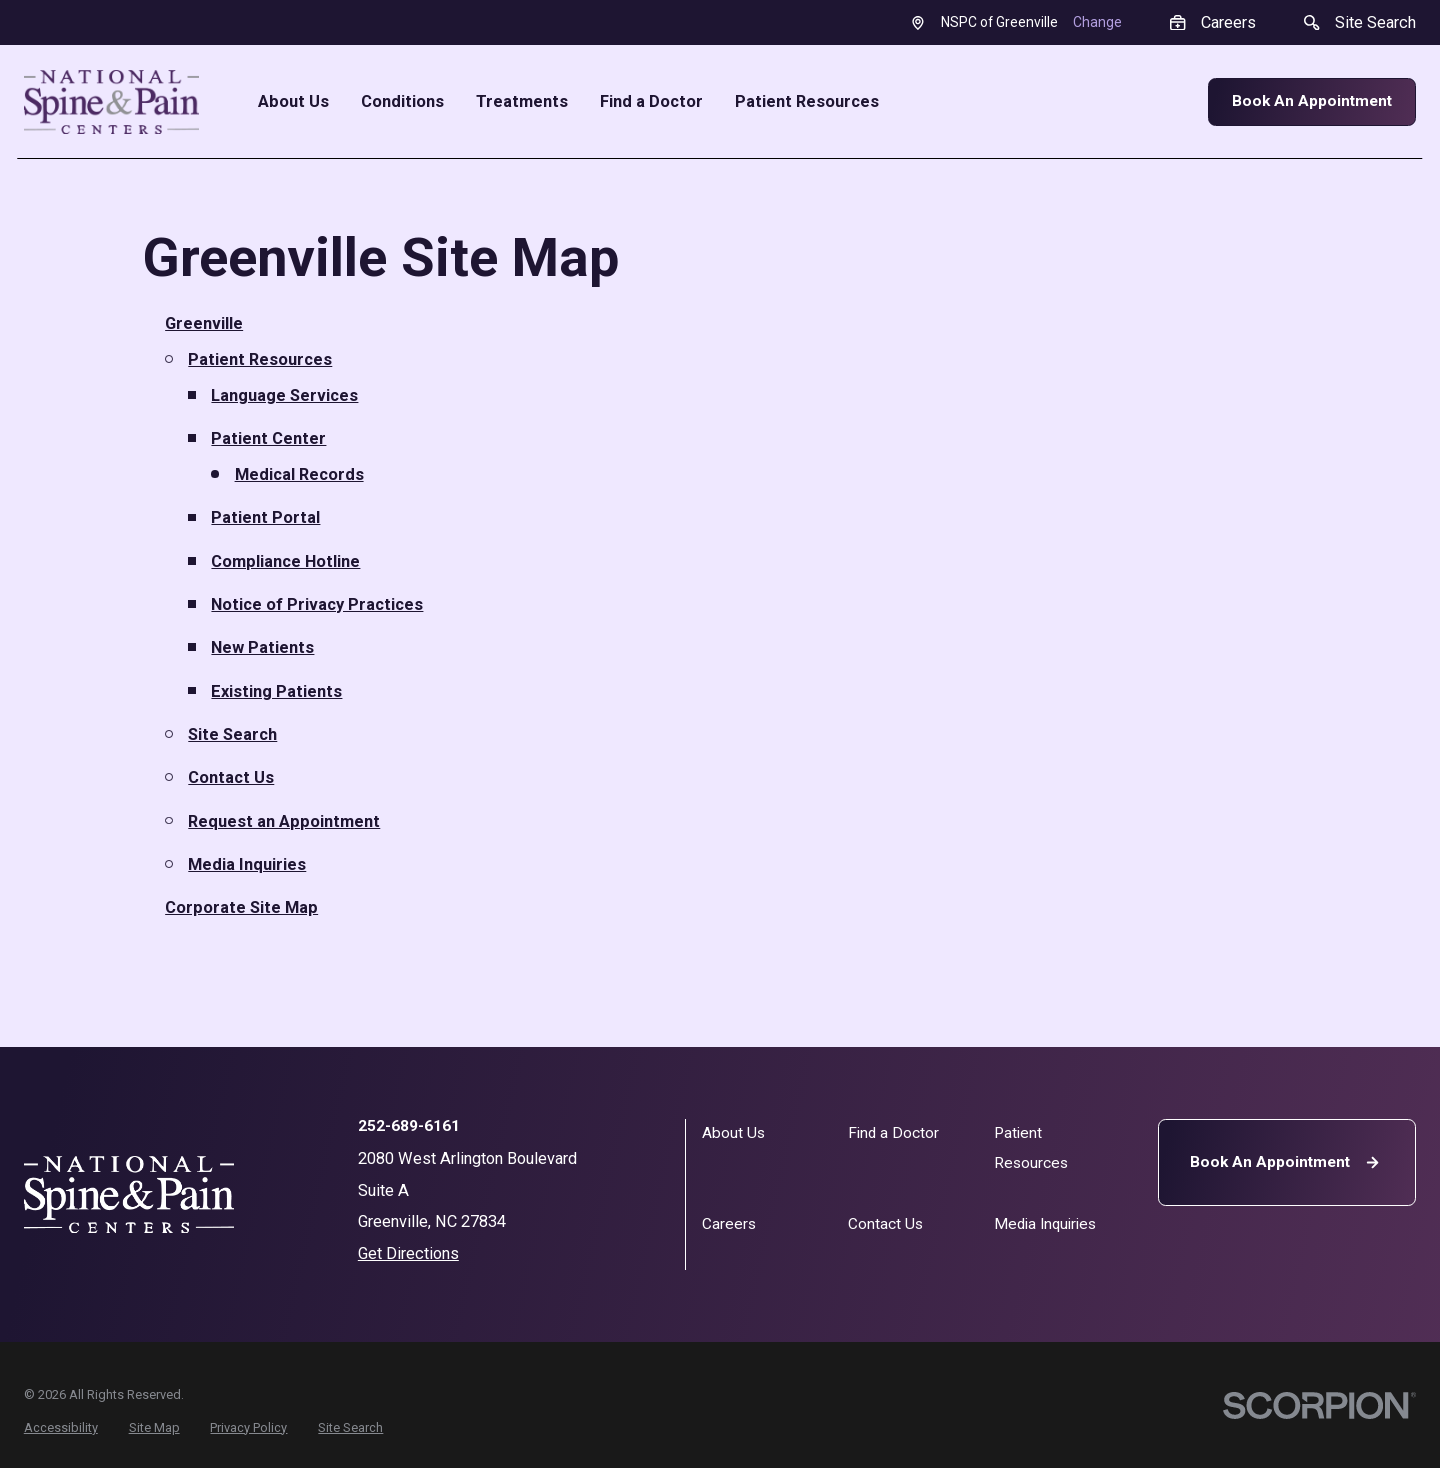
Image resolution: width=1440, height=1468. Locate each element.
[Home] (112, 102)
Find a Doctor (893, 1133)
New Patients (262, 647)
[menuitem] (61, 1428)
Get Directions (408, 1253)
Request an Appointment (284, 821)
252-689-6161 (409, 1127)
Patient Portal (265, 517)
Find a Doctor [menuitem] (651, 102)
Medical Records (299, 474)
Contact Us (231, 777)
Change (1097, 22)
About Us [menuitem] (293, 102)
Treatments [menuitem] (522, 102)
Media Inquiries (247, 864)
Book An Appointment (1312, 101)
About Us (733, 1133)
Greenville (204, 323)
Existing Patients (276, 691)
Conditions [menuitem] (402, 102)
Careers (729, 1224)
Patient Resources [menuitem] (807, 102)
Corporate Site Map (241, 907)
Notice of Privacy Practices (317, 604)
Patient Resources (260, 359)
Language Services (284, 395)
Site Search (232, 734)
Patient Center (268, 438)
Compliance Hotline (285, 561)
